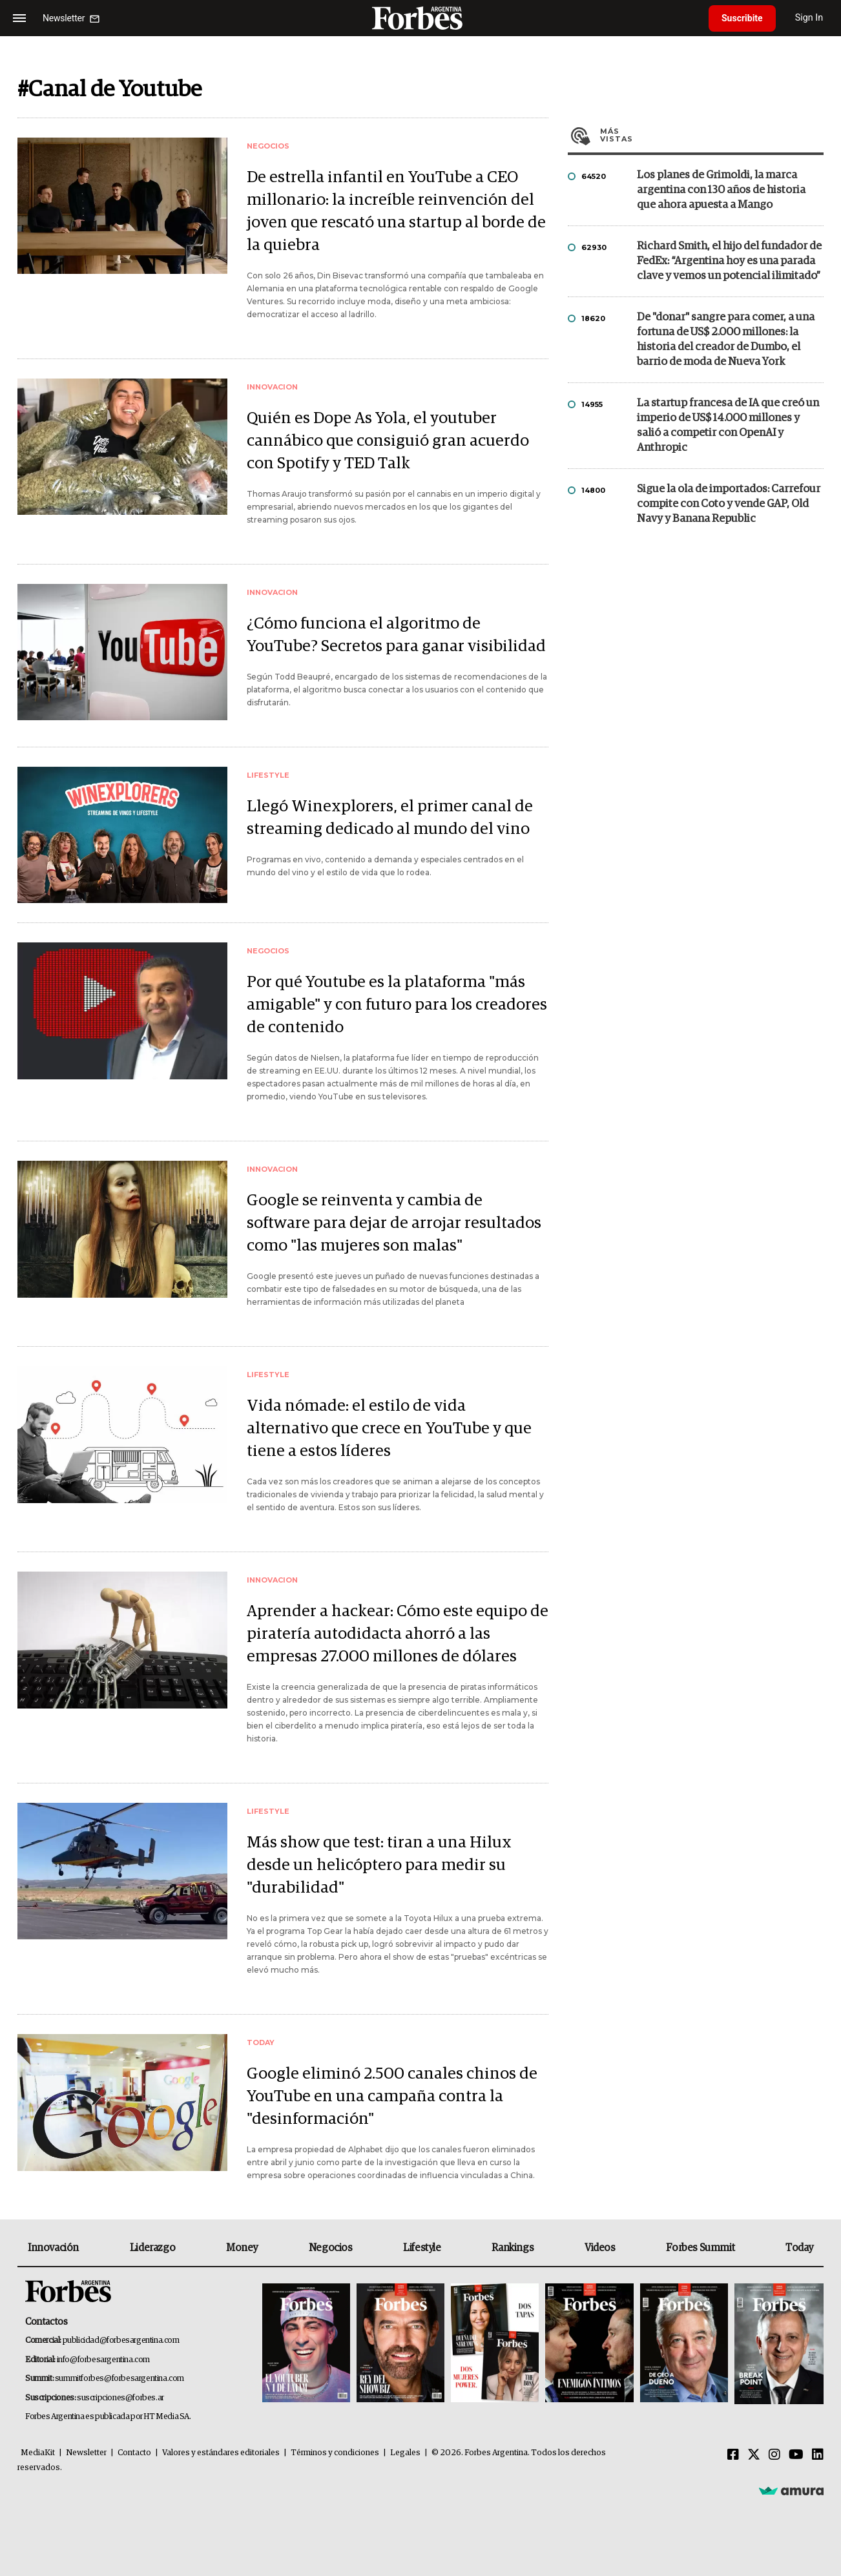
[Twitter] (753, 2455)
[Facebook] (733, 2455)
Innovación (53, 2248)
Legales (405, 2453)
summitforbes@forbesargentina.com (119, 2378)
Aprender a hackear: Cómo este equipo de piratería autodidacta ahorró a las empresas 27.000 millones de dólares (397, 1634)
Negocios (331, 2248)
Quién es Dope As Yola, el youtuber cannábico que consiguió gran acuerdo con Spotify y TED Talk (388, 441)
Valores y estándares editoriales (221, 2453)
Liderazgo (152, 2248)
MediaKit (38, 2453)
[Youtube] (796, 2455)
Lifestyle (422, 2248)
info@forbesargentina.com (103, 2360)
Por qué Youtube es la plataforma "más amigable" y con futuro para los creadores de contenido (397, 1004)
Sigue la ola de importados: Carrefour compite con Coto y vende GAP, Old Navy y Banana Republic (728, 504)
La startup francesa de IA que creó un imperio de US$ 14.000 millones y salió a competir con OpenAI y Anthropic (728, 425)
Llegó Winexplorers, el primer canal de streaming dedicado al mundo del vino (390, 817)
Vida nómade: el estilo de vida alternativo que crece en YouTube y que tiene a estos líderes (389, 1428)
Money (242, 2248)
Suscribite (742, 18)
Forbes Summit (700, 2248)
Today (799, 2248)
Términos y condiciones (335, 2453)
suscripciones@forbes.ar (120, 2398)
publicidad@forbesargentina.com (121, 2340)
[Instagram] (774, 2455)
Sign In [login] (809, 17)
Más (712, 135)
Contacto (134, 2453)
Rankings (513, 2248)
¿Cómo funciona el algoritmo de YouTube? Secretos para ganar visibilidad (396, 635)
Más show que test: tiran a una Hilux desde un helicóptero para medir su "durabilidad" (379, 1865)
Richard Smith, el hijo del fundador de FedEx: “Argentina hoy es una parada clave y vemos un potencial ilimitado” (729, 261)
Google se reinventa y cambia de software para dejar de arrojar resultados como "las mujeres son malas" (394, 1223)
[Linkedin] (818, 2455)
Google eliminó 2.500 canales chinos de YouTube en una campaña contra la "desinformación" (392, 2096)
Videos (600, 2248)
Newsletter (86, 2453)
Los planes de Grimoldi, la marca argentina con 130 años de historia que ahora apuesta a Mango (721, 190)
